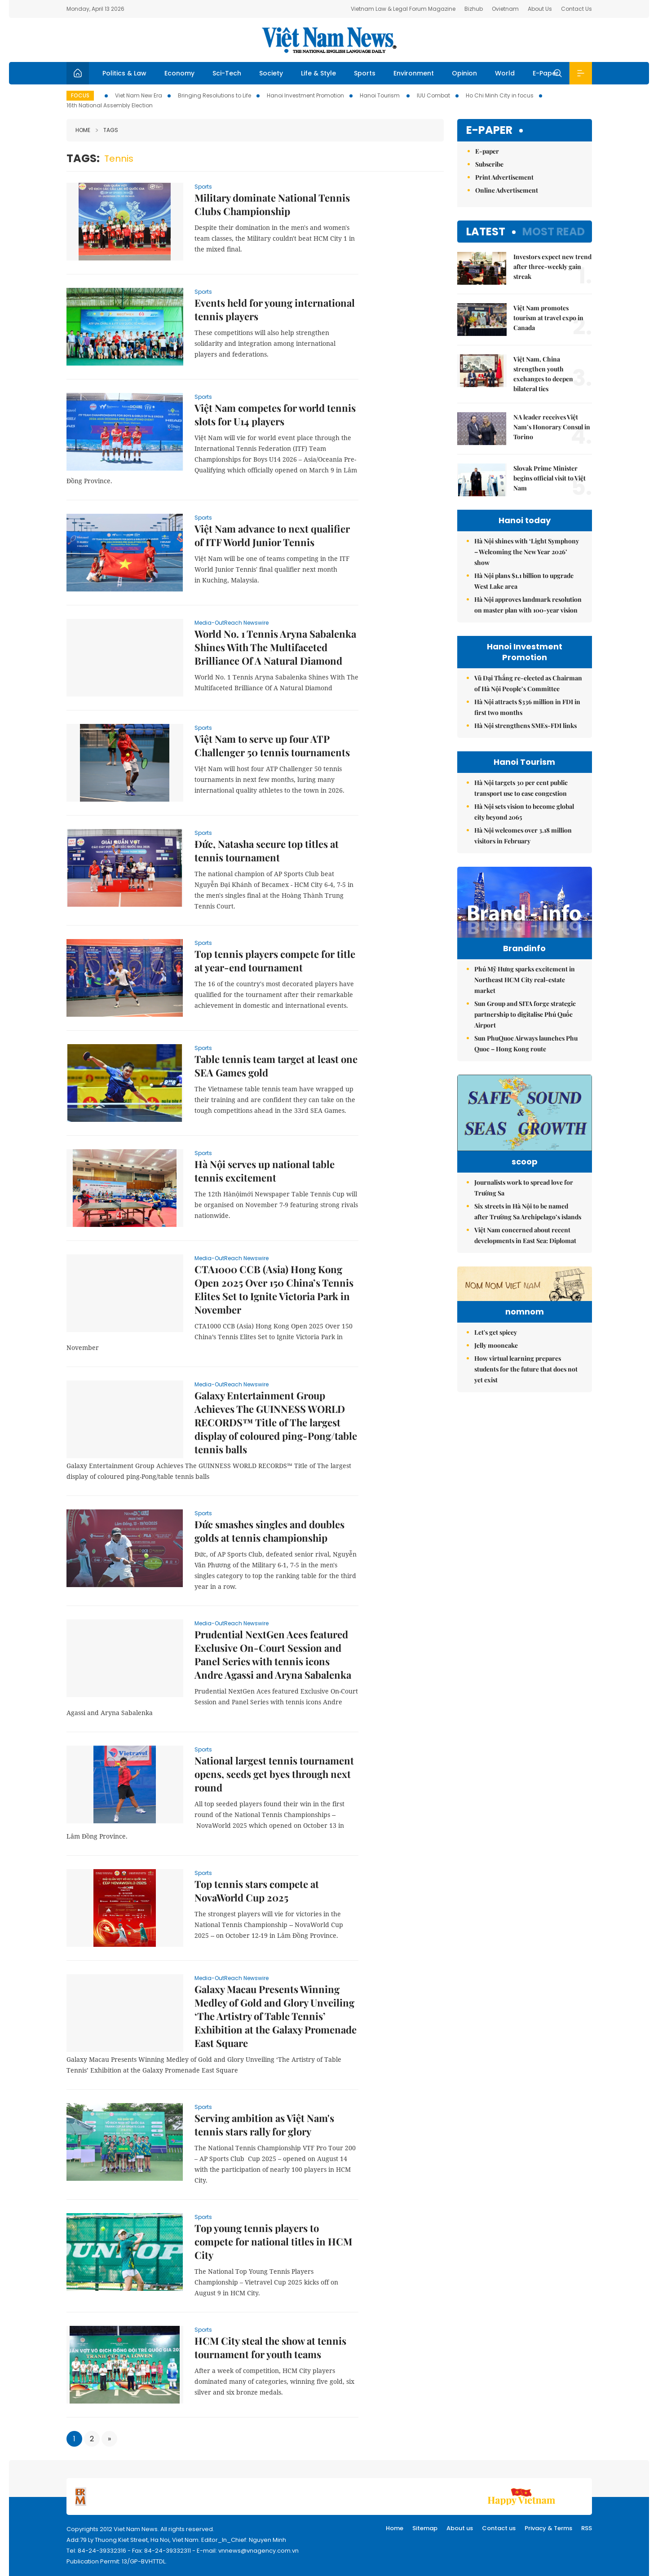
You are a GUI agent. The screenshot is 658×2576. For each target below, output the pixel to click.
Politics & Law (124, 73)
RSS (586, 2528)
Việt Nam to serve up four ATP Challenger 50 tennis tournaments (272, 745)
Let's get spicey (495, 1420)
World (505, 73)
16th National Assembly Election (109, 105)
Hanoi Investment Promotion (305, 95)
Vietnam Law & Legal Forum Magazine (403, 9)
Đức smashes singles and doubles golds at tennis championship (269, 1530)
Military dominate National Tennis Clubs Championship (272, 204)
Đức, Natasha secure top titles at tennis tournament (266, 850)
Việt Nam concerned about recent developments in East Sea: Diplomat (525, 1267)
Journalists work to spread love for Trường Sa (523, 1220)
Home (82, 130)
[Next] (109, 2439)
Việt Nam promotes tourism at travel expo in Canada (548, 318)
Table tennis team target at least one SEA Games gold (276, 1065)
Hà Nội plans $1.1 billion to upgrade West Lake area (524, 581)
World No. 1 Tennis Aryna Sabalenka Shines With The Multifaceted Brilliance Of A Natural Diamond (275, 647)
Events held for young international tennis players (274, 309)
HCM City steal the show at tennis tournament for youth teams (270, 2347)
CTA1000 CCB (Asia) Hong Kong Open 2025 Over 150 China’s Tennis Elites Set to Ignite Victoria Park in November (273, 1289)
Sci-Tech (226, 73)
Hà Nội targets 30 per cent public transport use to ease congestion (521, 788)
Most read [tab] (553, 231)
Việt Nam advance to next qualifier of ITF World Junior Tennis (272, 535)
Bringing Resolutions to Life (214, 95)
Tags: (83, 158)
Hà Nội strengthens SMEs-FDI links (525, 725)
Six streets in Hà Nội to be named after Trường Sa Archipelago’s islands (527, 1243)
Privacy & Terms (548, 2528)
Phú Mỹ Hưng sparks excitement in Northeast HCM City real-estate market (524, 999)
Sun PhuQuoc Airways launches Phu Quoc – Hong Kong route (526, 1062)
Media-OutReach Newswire (231, 622)
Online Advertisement (506, 190)
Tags (107, 130)
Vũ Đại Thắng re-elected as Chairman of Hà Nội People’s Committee (528, 683)
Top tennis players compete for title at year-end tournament (274, 960)
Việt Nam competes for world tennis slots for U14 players (275, 414)
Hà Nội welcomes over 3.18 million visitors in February (523, 835)
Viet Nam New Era (138, 95)
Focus (80, 95)
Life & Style (318, 73)
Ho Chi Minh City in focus (500, 95)
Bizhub (473, 9)
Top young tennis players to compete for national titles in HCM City (273, 2241)
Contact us (499, 2528)
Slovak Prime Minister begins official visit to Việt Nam (549, 478)
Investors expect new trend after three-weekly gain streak (552, 266)
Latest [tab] (485, 231)
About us (459, 2528)
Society (271, 73)
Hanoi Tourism (380, 95)
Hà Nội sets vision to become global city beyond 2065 (524, 811)
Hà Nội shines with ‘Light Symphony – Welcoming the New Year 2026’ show (526, 552)
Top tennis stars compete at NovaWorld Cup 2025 (256, 1890)
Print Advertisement (504, 177)
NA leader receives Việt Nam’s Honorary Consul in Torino (551, 427)
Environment (413, 73)
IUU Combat (433, 95)
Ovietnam (505, 9)
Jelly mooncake (496, 1433)
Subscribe (489, 164)
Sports (364, 73)
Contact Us (576, 9)
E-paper (489, 130)
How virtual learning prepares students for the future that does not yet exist (526, 1457)
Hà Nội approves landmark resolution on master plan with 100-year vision (528, 604)
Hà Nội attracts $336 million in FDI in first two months (527, 707)
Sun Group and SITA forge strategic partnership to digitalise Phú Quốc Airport (525, 1033)
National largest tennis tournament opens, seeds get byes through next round (274, 1774)
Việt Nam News (329, 40)
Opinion (464, 73)
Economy (179, 73)
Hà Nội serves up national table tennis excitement (264, 1170)
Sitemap (424, 2528)
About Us (540, 9)
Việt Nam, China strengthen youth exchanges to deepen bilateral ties (543, 374)
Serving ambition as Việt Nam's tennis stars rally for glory (264, 2124)
